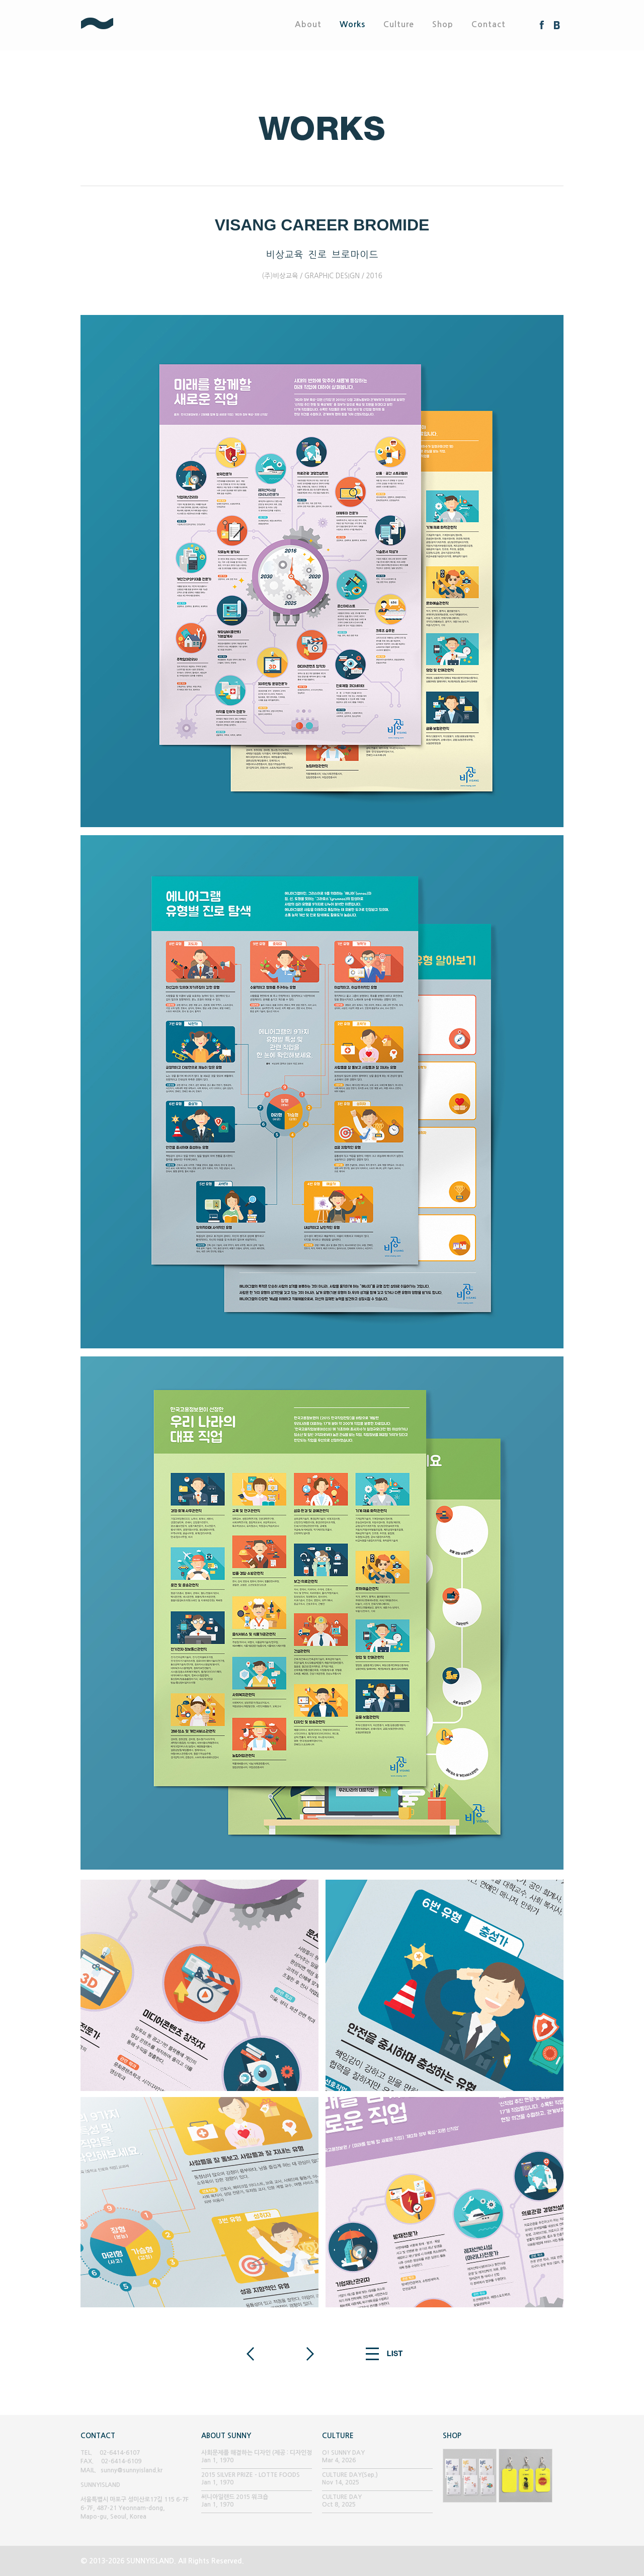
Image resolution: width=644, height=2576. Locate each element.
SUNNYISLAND (133, 24)
